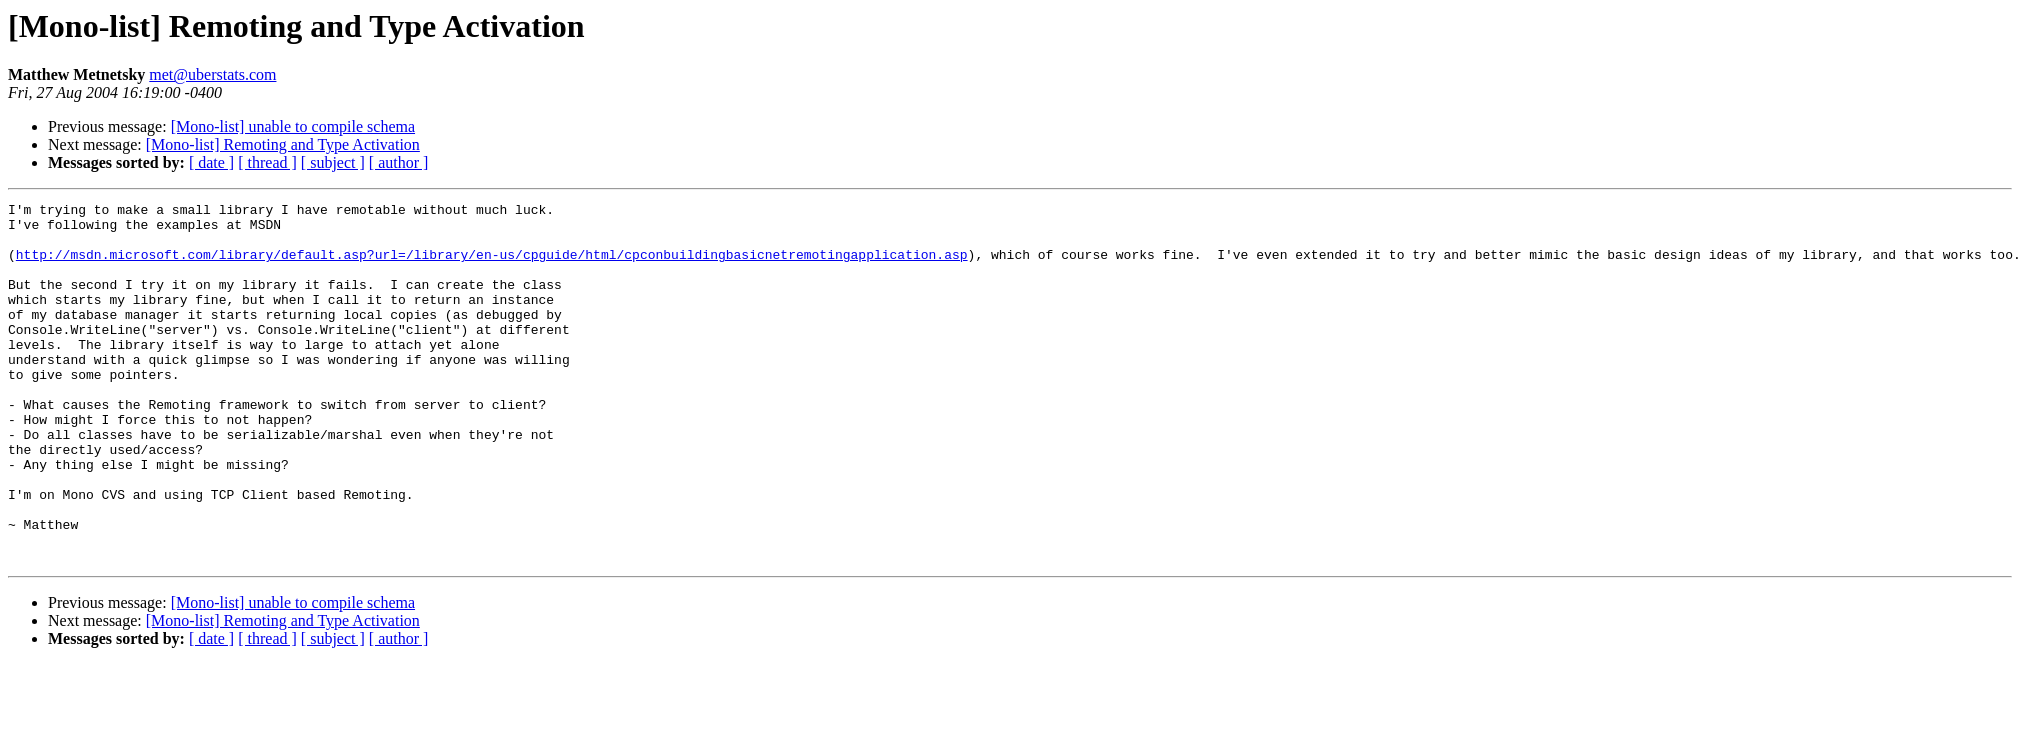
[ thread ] (267, 162)
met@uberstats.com (212, 74)
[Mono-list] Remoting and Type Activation (283, 144)
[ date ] (211, 162)
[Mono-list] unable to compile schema (293, 126)
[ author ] (399, 162)
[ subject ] (333, 162)
